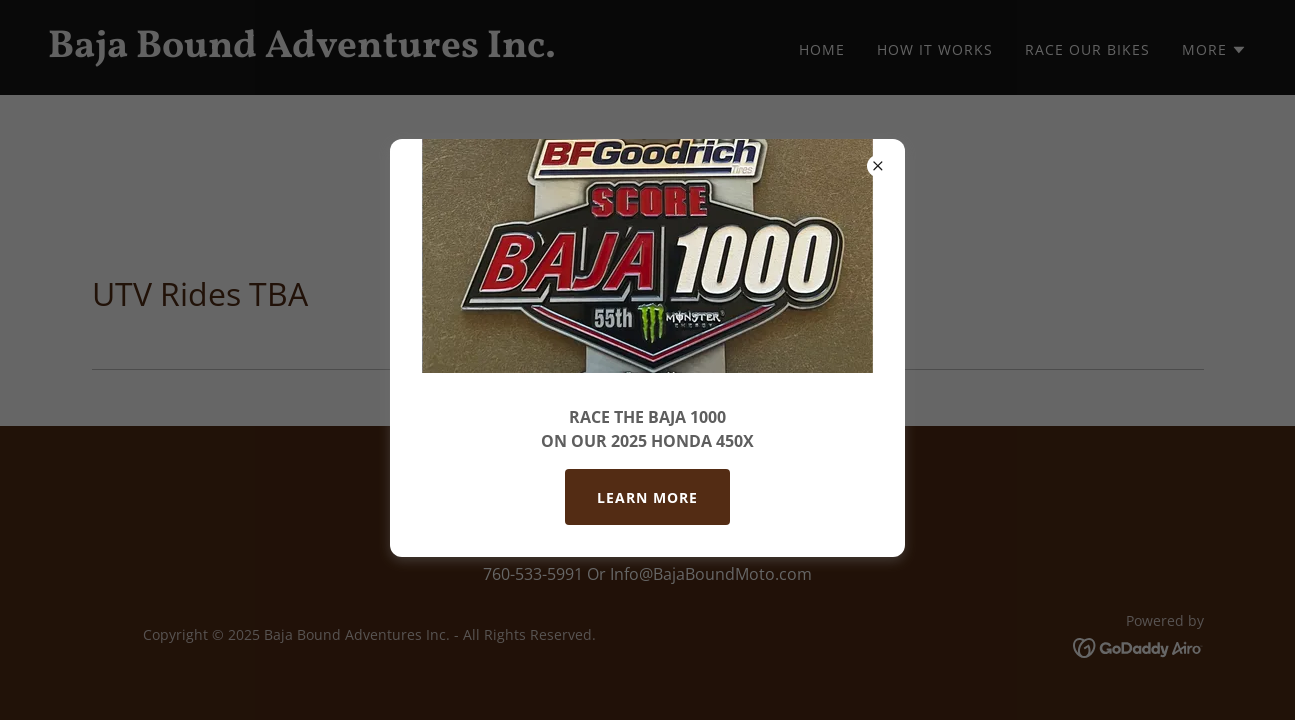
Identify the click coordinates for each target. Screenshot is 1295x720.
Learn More (647, 497)
